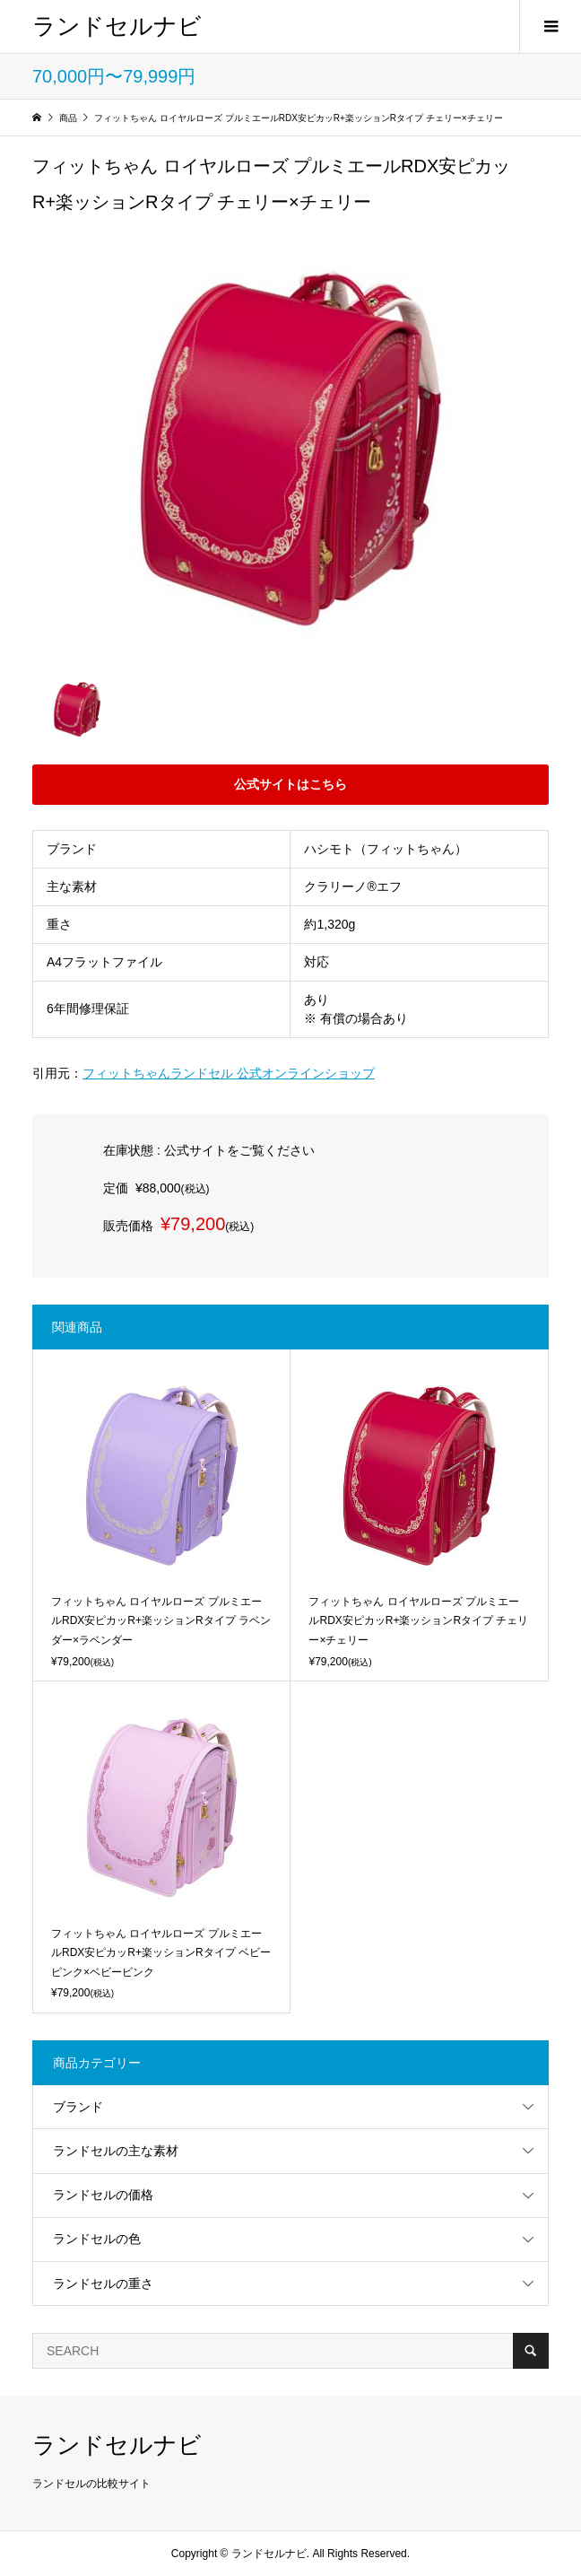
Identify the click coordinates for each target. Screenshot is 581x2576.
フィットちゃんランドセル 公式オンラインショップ (228, 1073)
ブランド (78, 2107)
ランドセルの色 (97, 2238)
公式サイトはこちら (290, 784)
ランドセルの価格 (103, 2194)
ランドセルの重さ (103, 2283)
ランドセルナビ (117, 26)
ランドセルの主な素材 (115, 2151)
